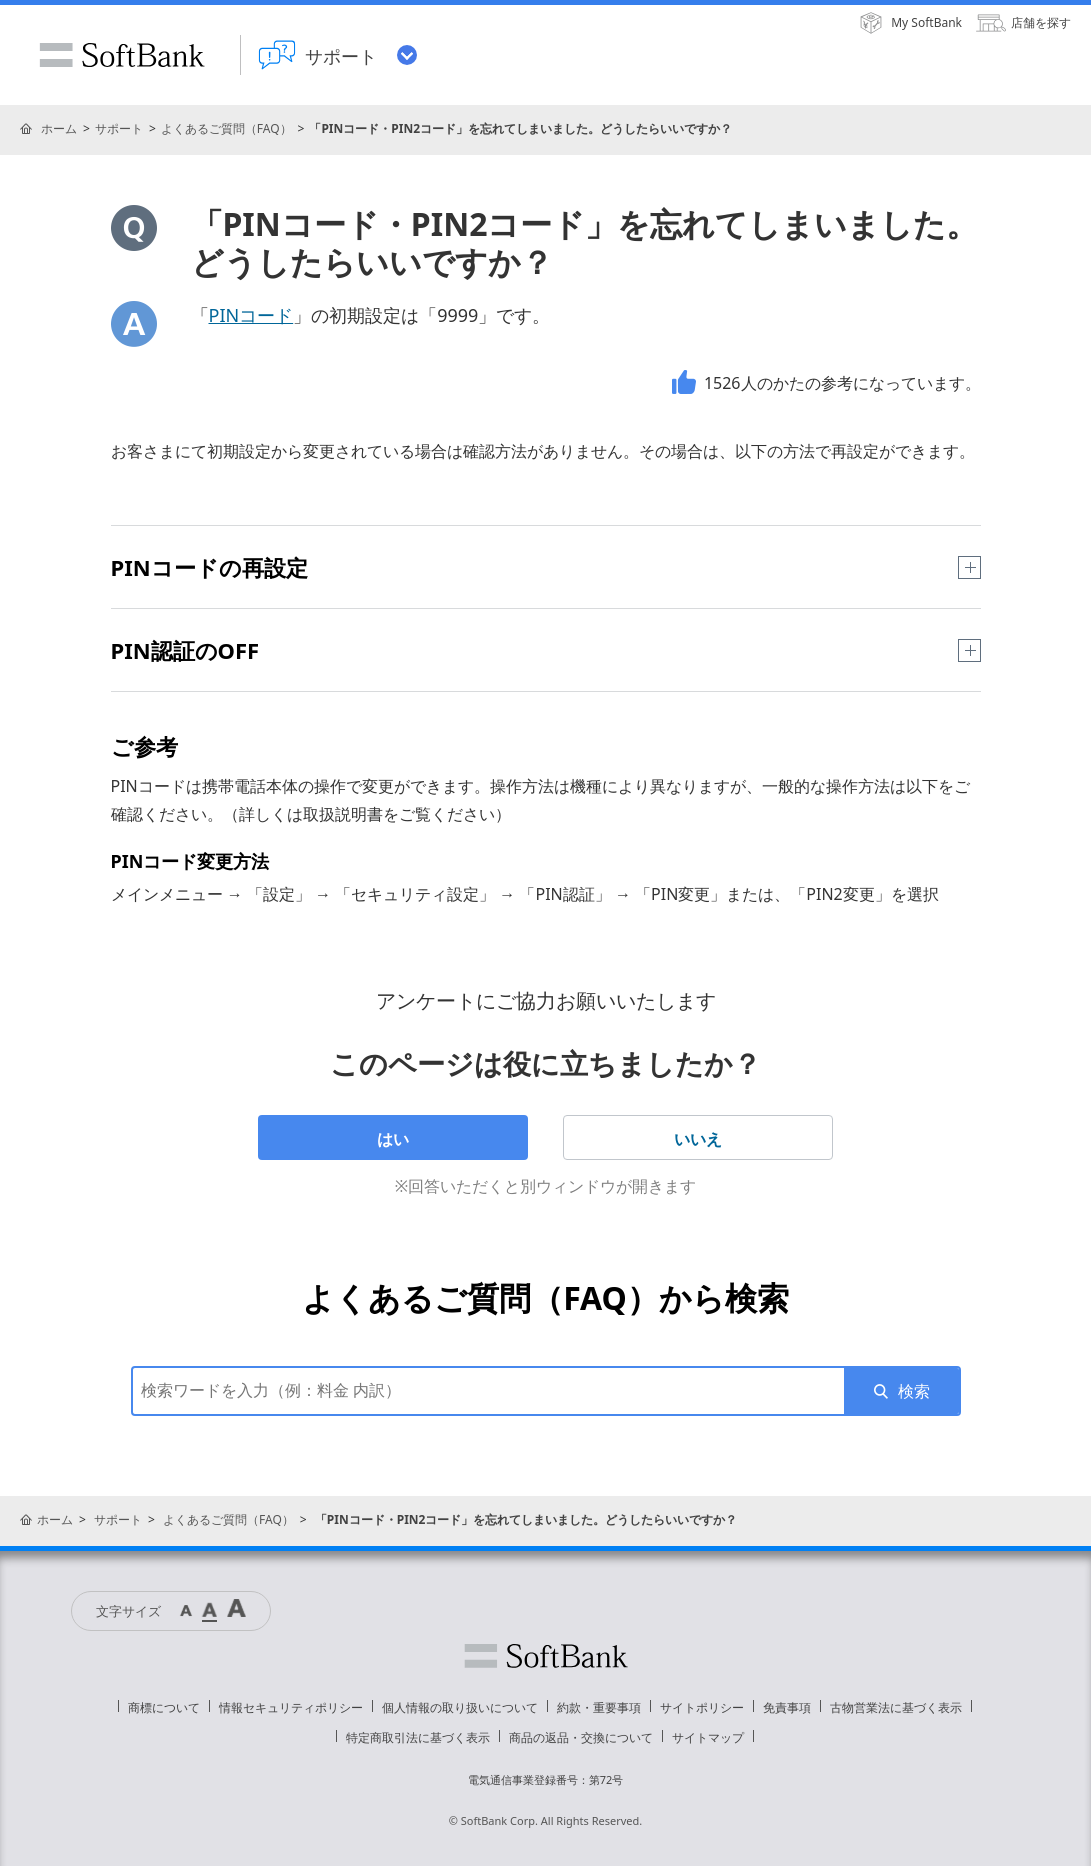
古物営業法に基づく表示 (896, 1707)
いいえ (698, 1139)
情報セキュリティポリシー (291, 1707)
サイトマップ (708, 1737)
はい (393, 1139)
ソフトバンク (546, 1656)
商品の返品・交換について (581, 1737)
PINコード (251, 315)
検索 (914, 1391)
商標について (164, 1707)
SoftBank (122, 55)
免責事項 (787, 1707)
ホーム (59, 128)
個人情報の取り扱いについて (460, 1707)
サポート (119, 128)
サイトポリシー (702, 1707)
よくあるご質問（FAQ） (226, 128)
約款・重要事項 (599, 1707)
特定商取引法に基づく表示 (418, 1737)
